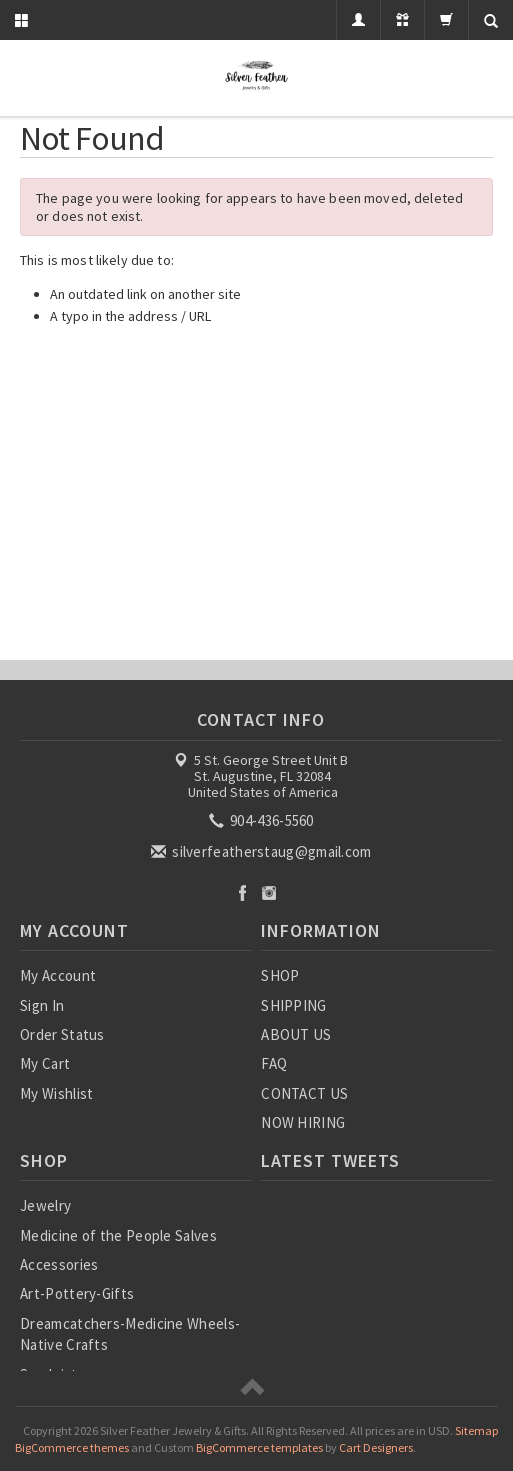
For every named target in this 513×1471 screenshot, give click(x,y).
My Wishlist (56, 1093)
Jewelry (45, 1205)
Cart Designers (376, 1447)
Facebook (242, 892)
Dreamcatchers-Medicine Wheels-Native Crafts (130, 1334)
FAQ (274, 1063)
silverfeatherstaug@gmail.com (263, 851)
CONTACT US (304, 1093)
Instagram (269, 892)
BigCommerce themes (72, 1447)
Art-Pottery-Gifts (77, 1293)
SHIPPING (293, 1005)
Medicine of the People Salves (118, 1235)
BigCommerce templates (259, 1447)
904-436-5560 (263, 820)
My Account (58, 975)
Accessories (59, 1264)
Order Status (62, 1034)
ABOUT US (296, 1034)
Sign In (42, 1005)
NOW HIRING (303, 1122)
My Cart (45, 1063)
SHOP (280, 975)
